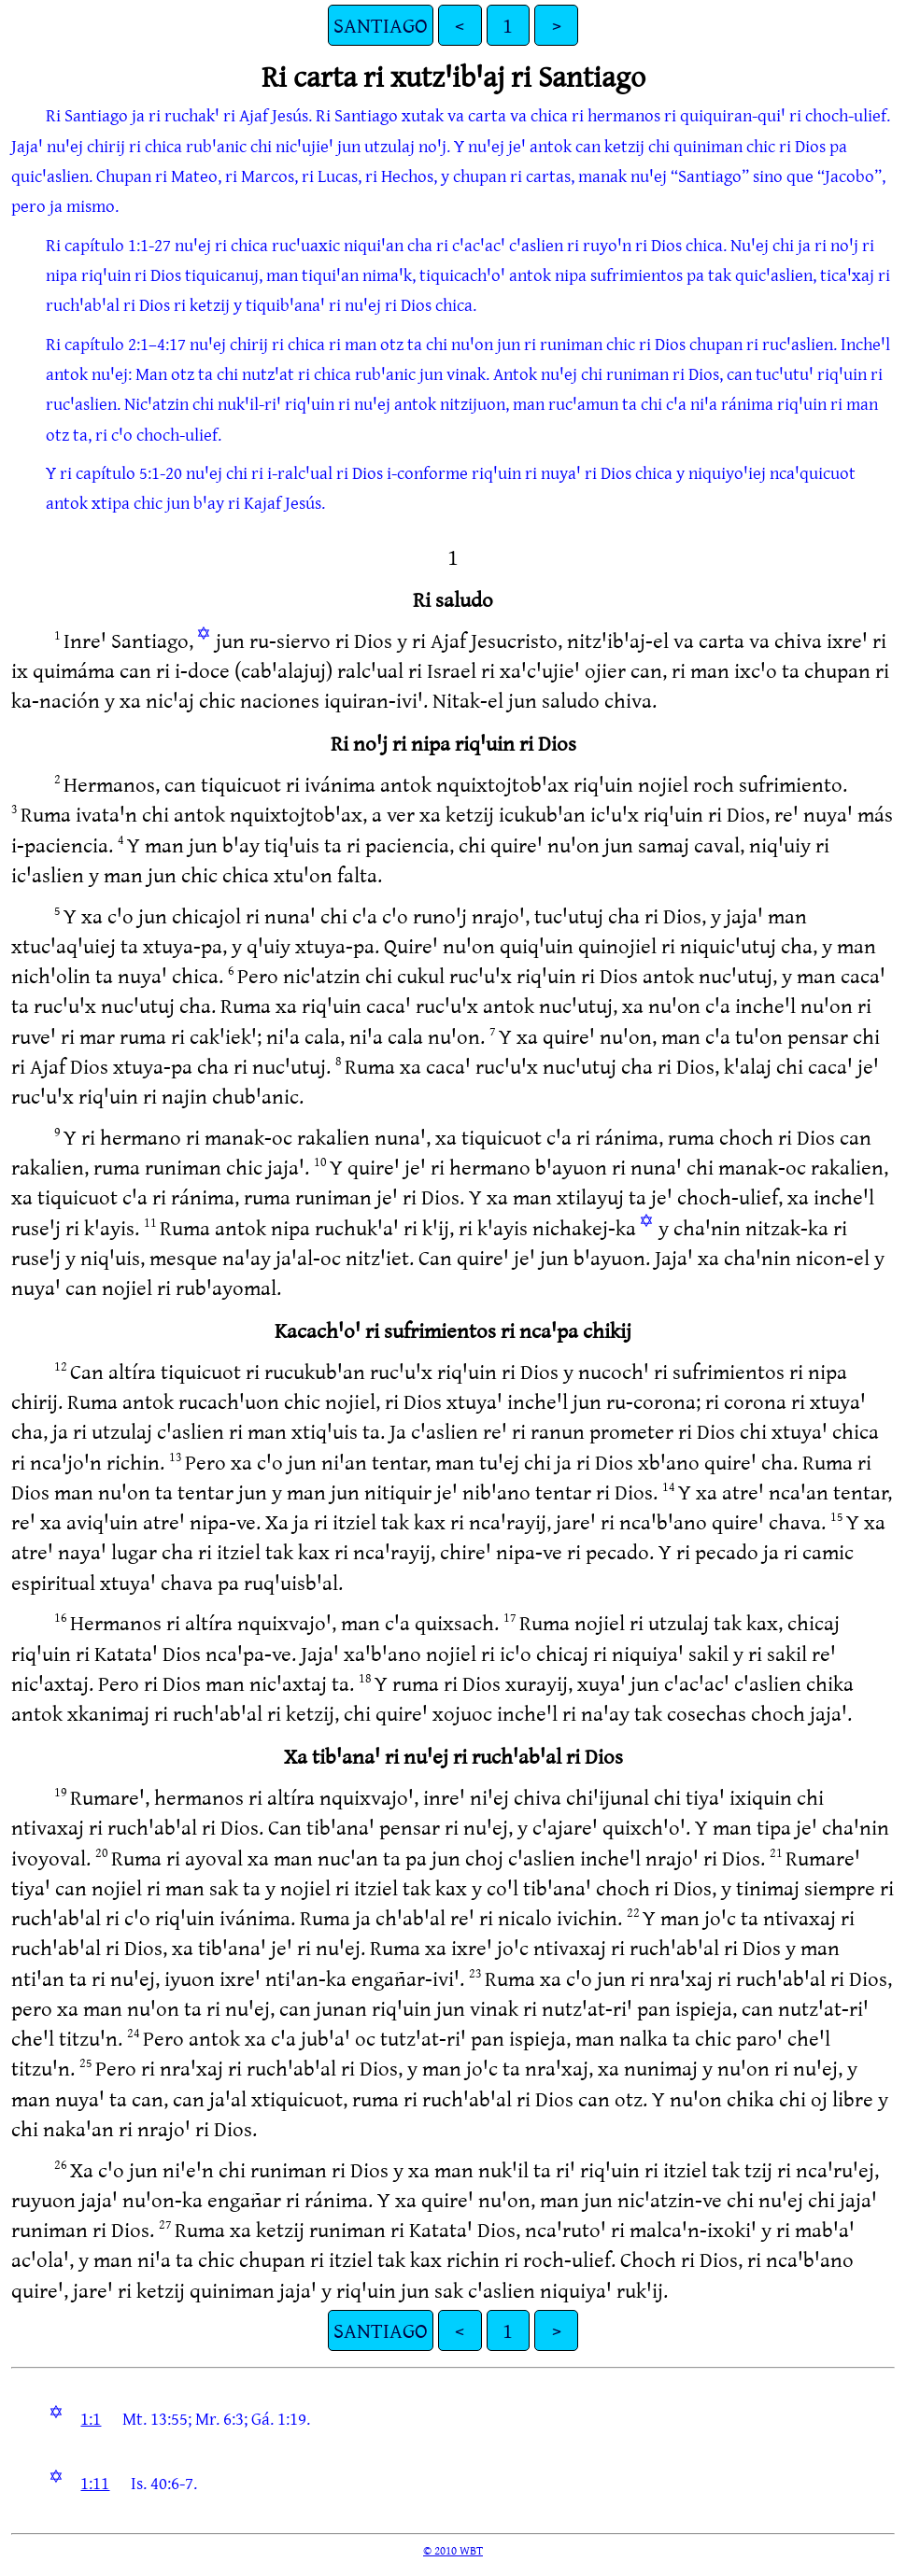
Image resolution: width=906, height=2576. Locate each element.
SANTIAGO (380, 24)
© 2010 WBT (453, 2550)
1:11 (94, 2483)
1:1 (90, 2418)
